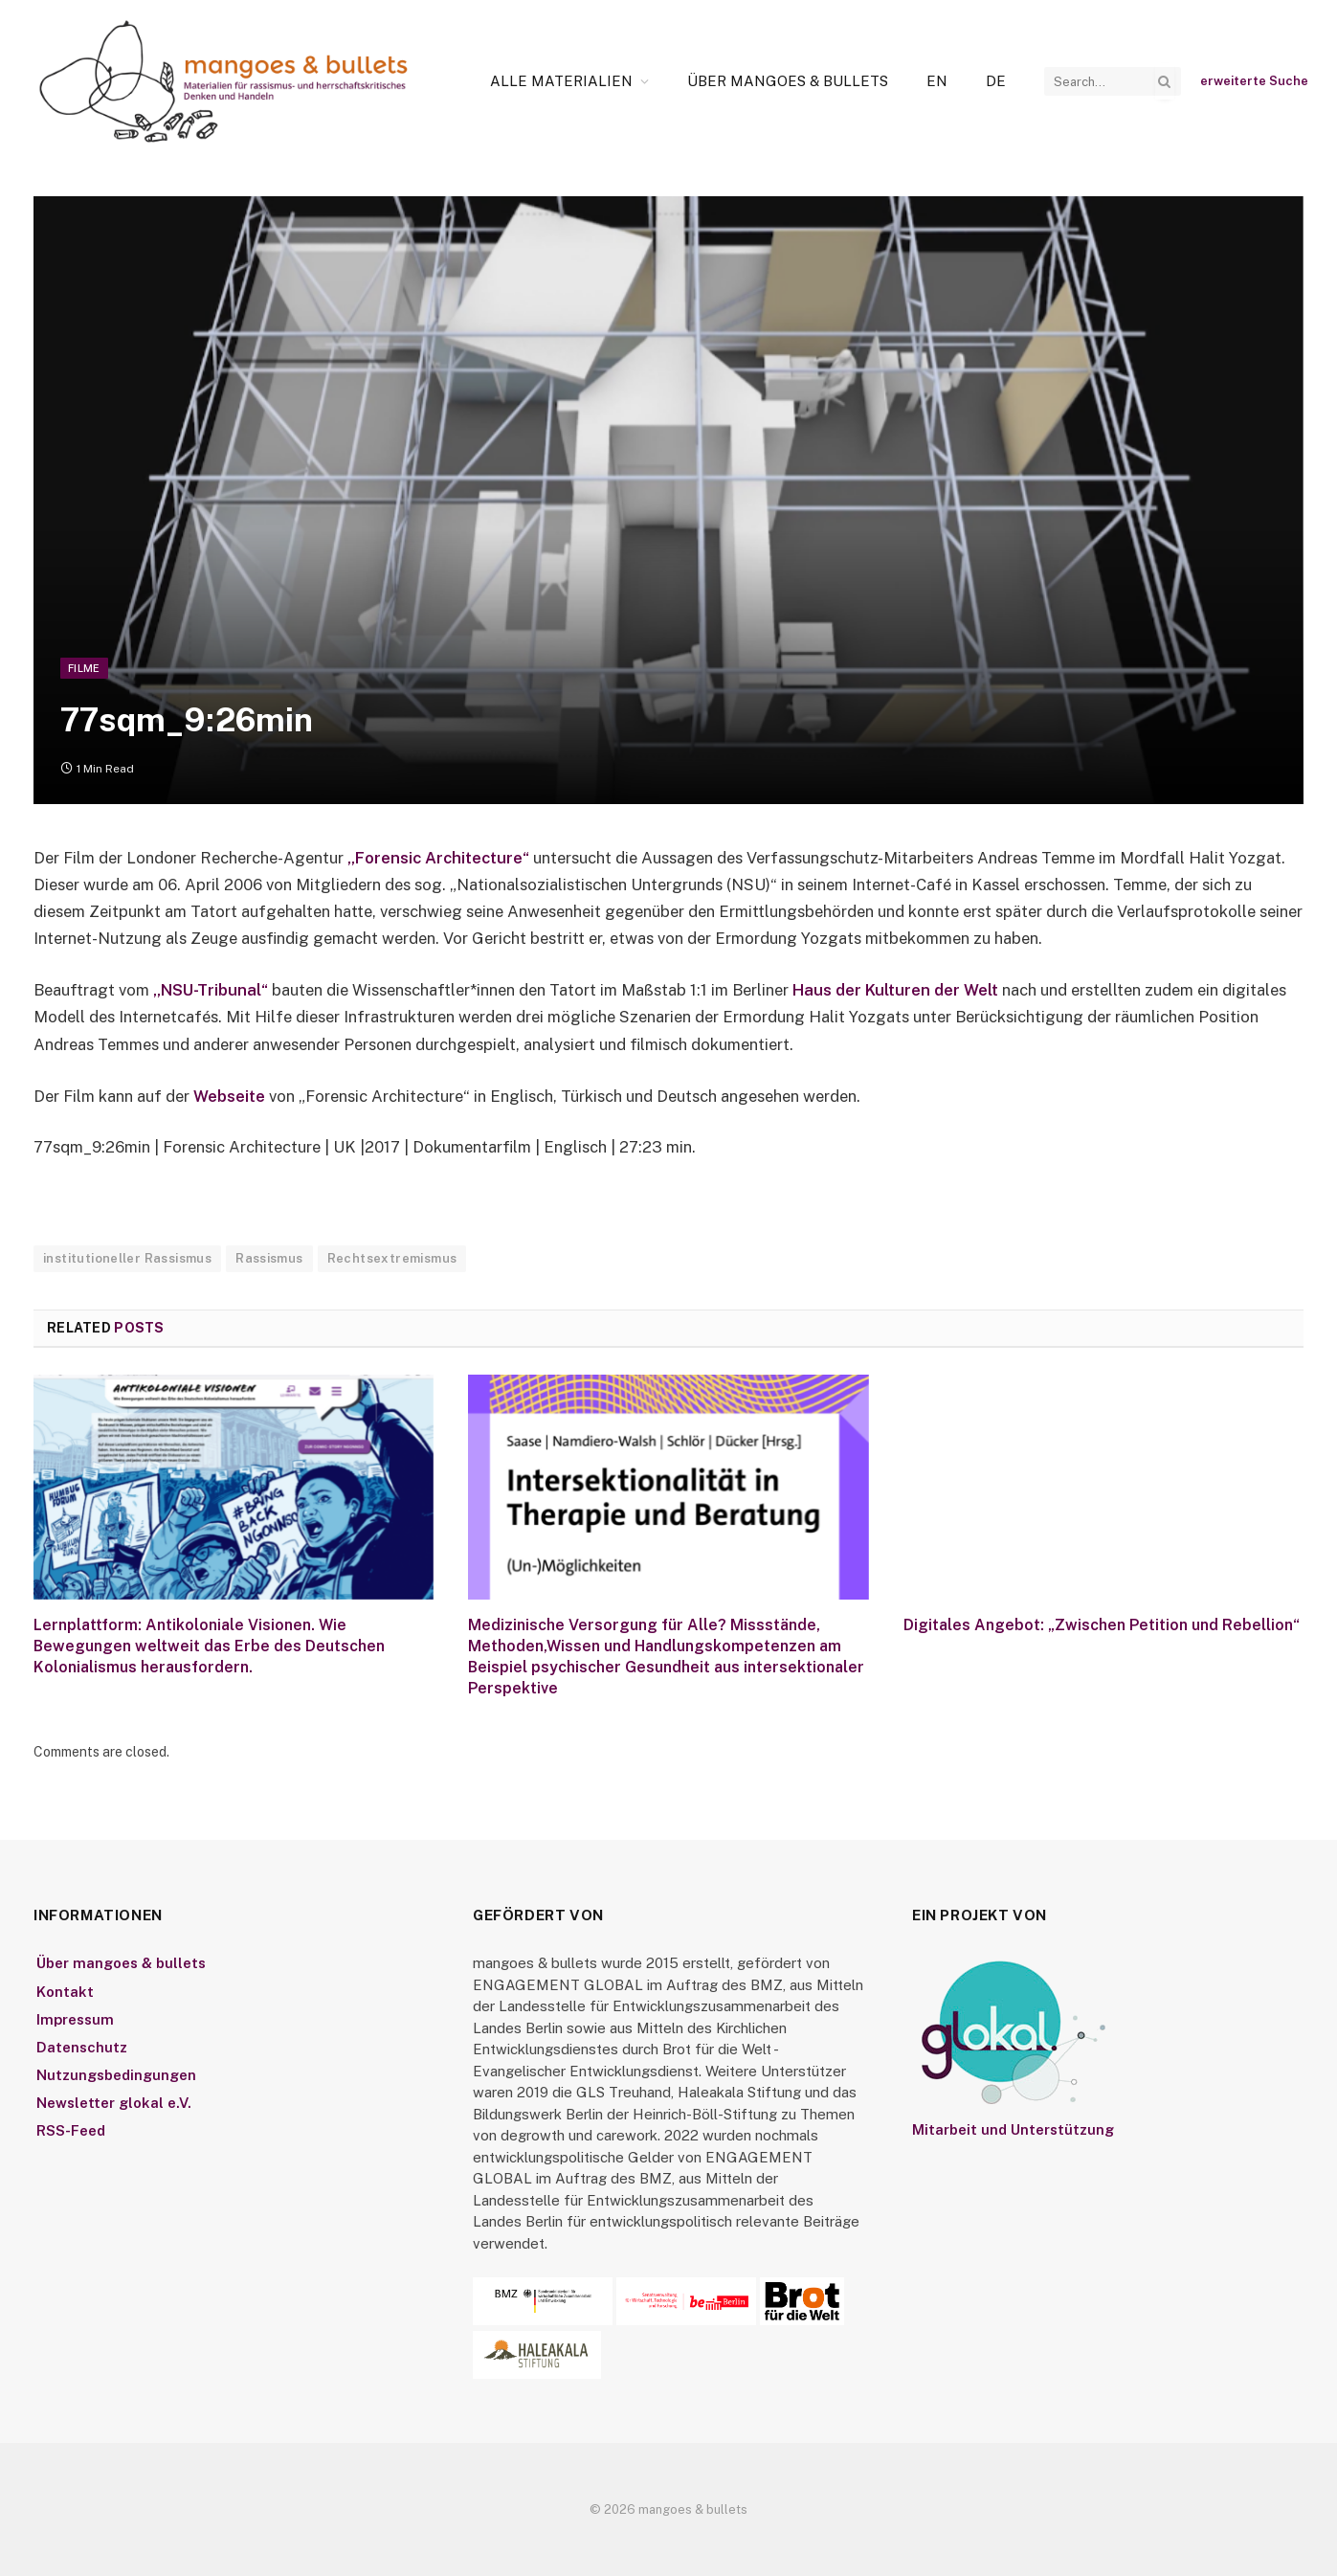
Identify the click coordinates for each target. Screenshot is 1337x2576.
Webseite (231, 1096)
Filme (84, 668)
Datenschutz (81, 2047)
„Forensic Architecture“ (438, 857)
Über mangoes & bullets (787, 81)
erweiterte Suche (1254, 81)
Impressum (75, 2019)
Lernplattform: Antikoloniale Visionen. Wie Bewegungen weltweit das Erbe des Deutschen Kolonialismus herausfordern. (209, 1646)
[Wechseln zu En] (937, 81)
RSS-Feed (70, 2130)
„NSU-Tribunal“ (212, 989)
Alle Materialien (561, 81)
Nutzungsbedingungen (116, 2075)
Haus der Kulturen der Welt (895, 989)
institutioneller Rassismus (127, 1258)
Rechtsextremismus (392, 1258)
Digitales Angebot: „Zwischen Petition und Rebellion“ (1101, 1625)
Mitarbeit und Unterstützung (1013, 2129)
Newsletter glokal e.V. (113, 2102)
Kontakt (65, 1991)
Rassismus (269, 1258)
